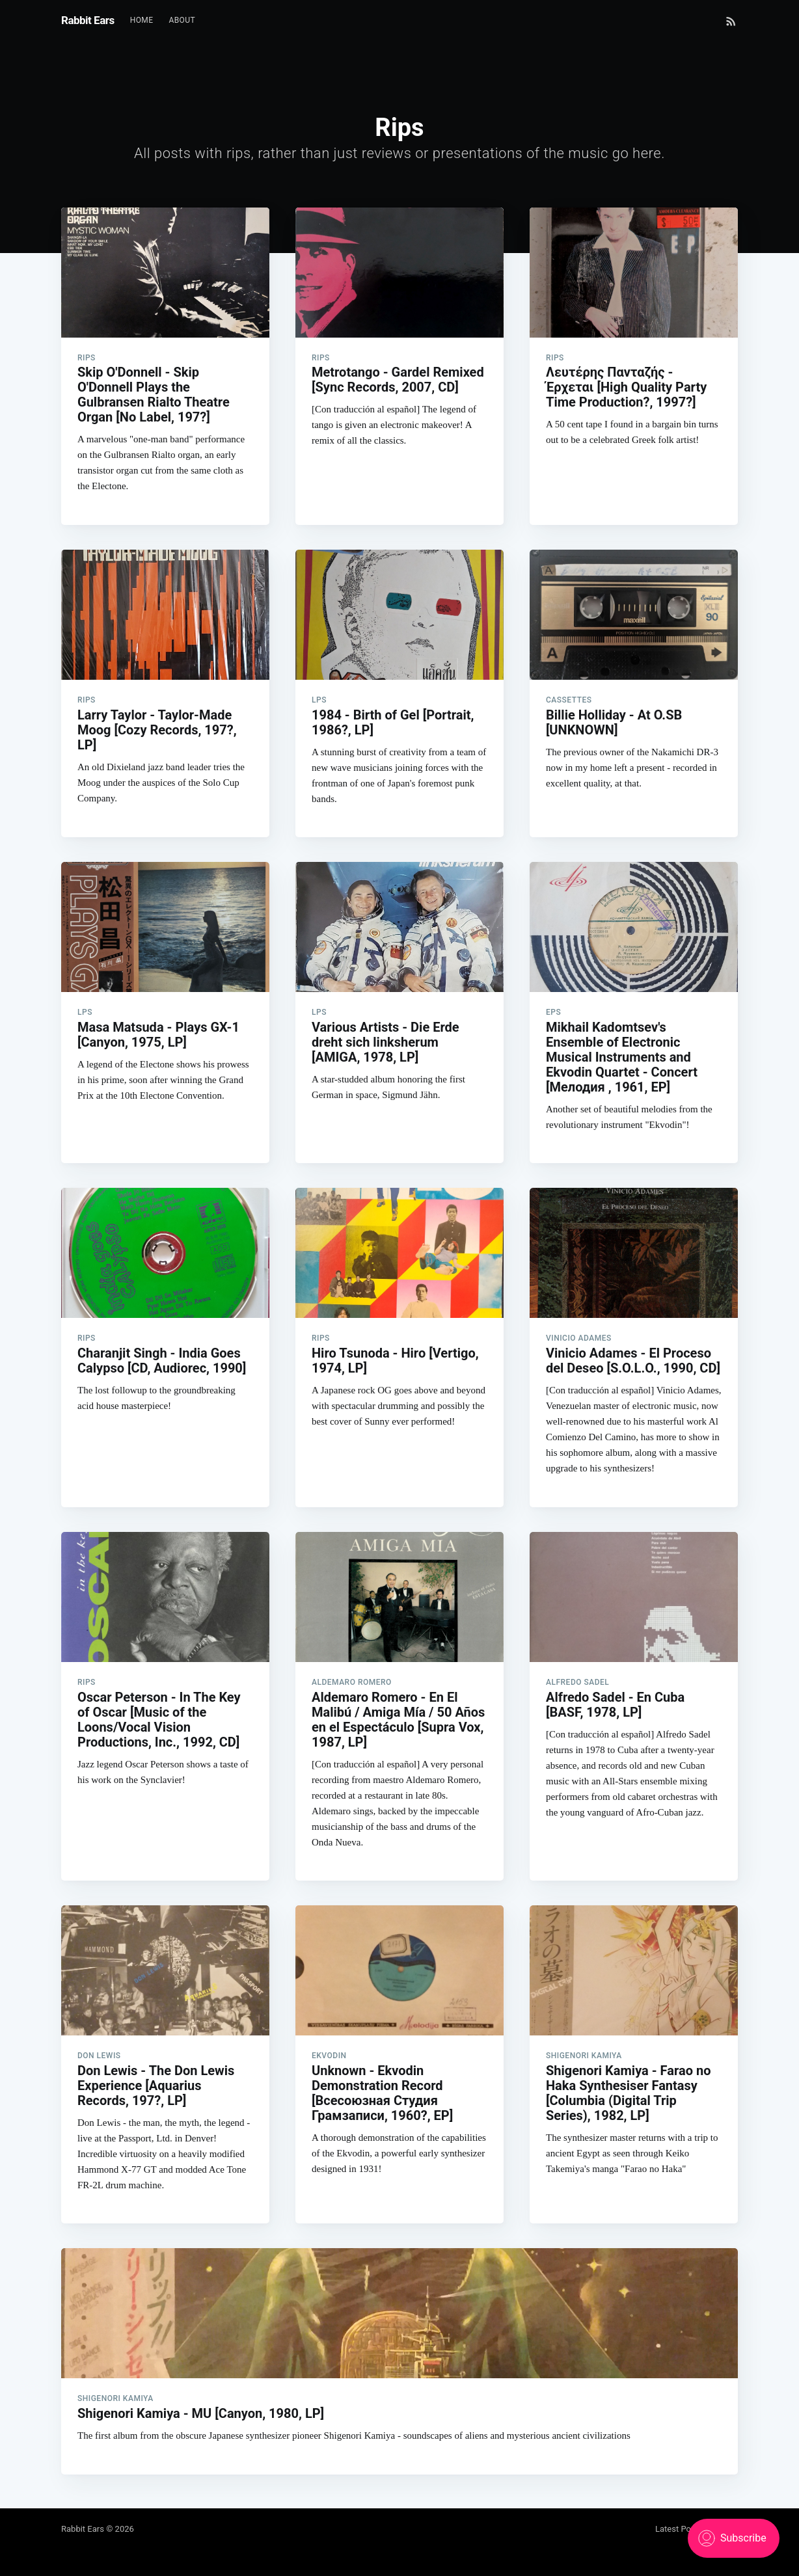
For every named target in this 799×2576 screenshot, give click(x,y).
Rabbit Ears (88, 20)
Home (142, 20)
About (182, 20)
